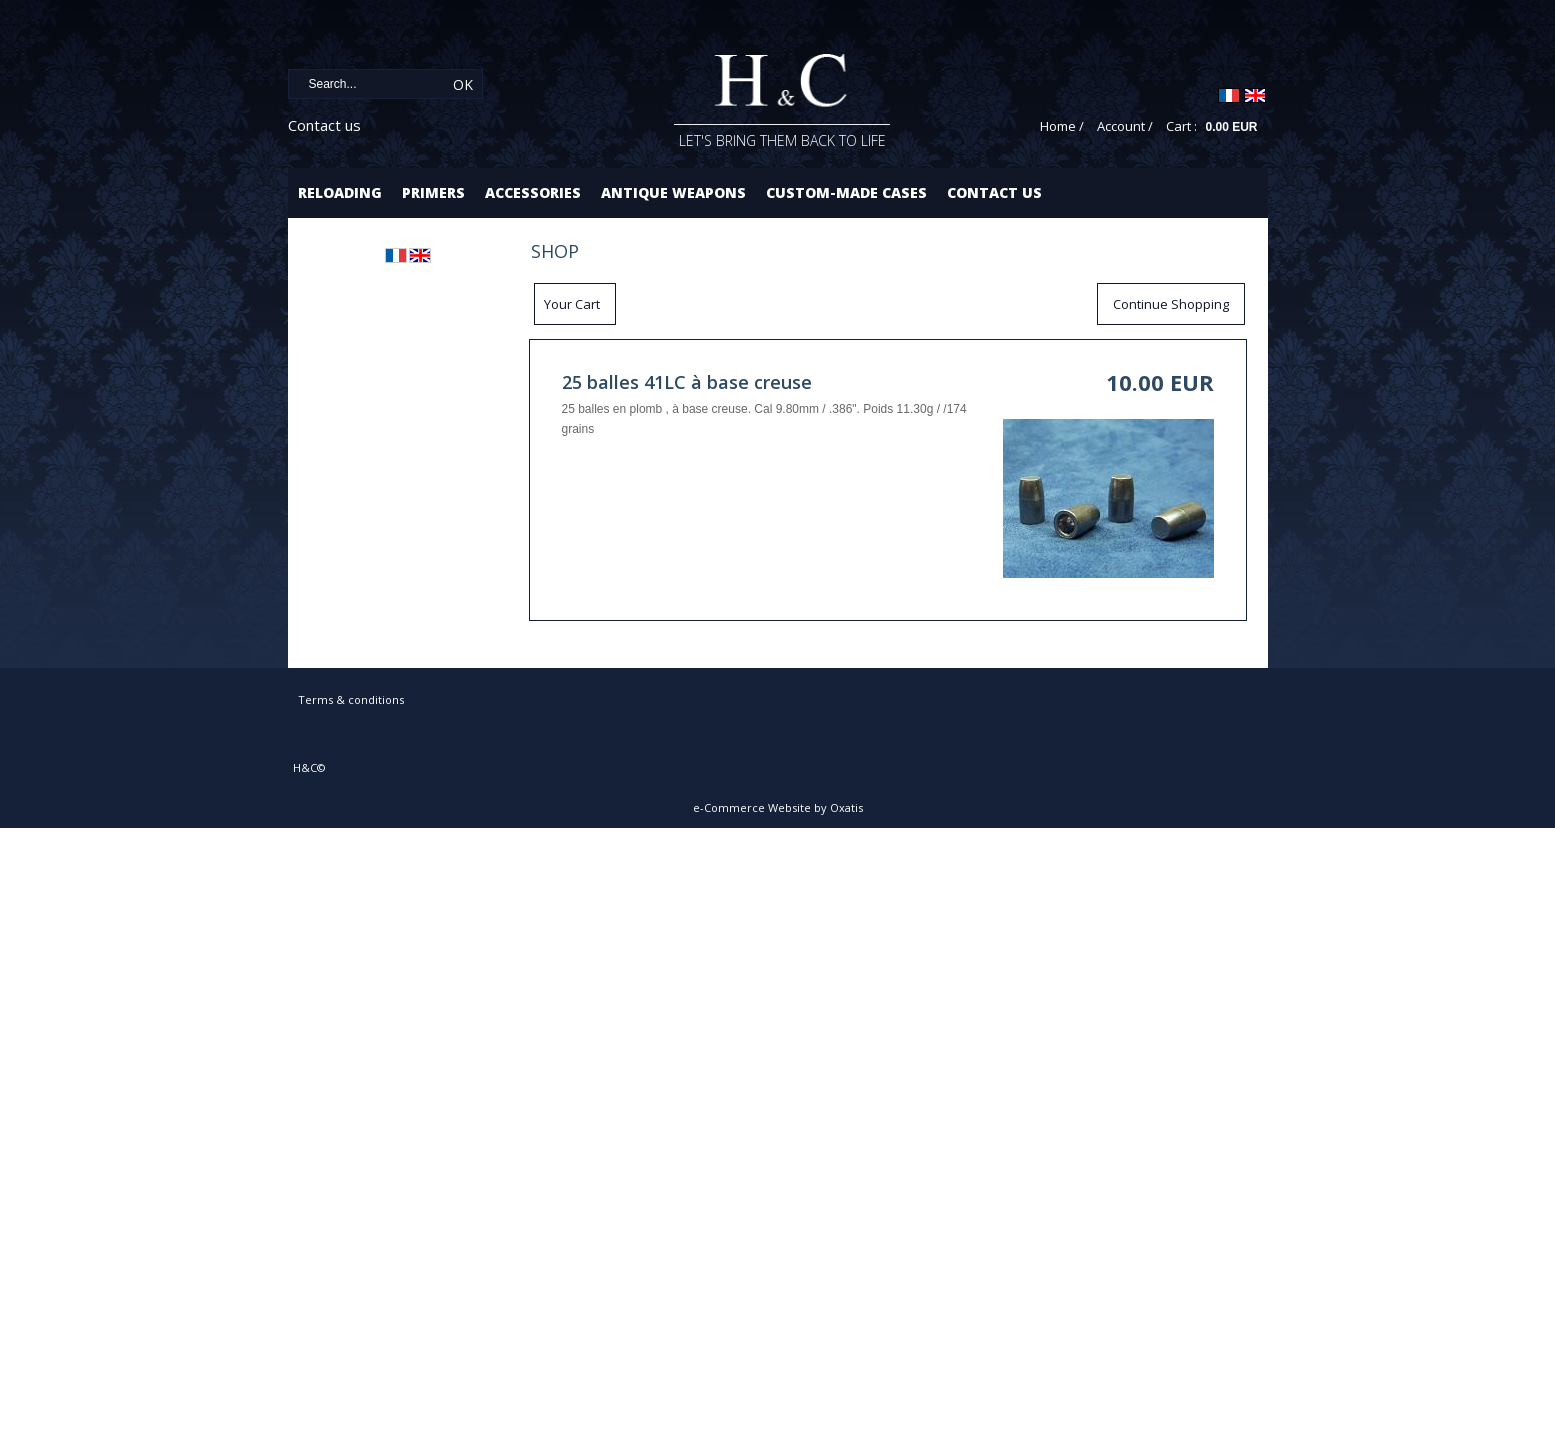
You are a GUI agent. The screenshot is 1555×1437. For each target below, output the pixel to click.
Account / (1125, 126)
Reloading (340, 192)
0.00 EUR (1231, 127)
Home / (1062, 126)
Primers (433, 192)
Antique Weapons (673, 192)
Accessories (533, 192)
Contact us (324, 125)
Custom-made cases (846, 192)
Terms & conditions (351, 699)
